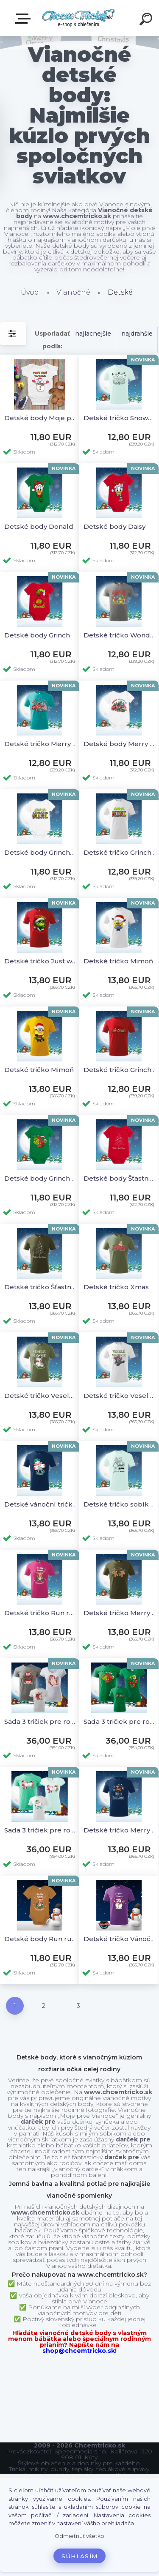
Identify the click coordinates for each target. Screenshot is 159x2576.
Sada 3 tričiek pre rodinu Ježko (41, 1721)
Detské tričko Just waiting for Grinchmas (41, 961)
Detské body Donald (38, 526)
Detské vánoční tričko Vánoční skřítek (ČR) (41, 1504)
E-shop (24, 19)
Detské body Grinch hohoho (41, 1178)
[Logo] (78, 18)
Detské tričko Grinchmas (120, 1070)
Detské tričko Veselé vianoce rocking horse (41, 1396)
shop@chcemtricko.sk (78, 2350)
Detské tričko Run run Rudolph (41, 1613)
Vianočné (73, 292)
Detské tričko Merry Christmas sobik (120, 1830)
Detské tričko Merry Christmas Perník (120, 1613)
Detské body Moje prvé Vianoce (41, 418)
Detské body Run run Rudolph (41, 1939)
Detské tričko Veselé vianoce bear (120, 1396)
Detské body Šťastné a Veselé (120, 1178)
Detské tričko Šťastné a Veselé (41, 1287)
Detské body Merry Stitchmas (120, 744)
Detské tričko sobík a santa (120, 1504)
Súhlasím (79, 2556)
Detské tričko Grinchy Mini (120, 852)
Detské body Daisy (114, 526)
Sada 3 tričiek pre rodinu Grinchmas (120, 1721)
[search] (147, 20)
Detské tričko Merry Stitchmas (41, 744)
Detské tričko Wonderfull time (120, 635)
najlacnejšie (93, 333)
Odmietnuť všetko (79, 2536)
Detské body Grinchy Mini (41, 852)
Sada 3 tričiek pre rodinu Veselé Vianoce (41, 1830)
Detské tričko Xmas (116, 1287)
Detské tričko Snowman (120, 418)
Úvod (30, 292)
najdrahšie (137, 333)
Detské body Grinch (37, 635)
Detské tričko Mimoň (118, 961)
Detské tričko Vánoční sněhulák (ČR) (120, 1939)
